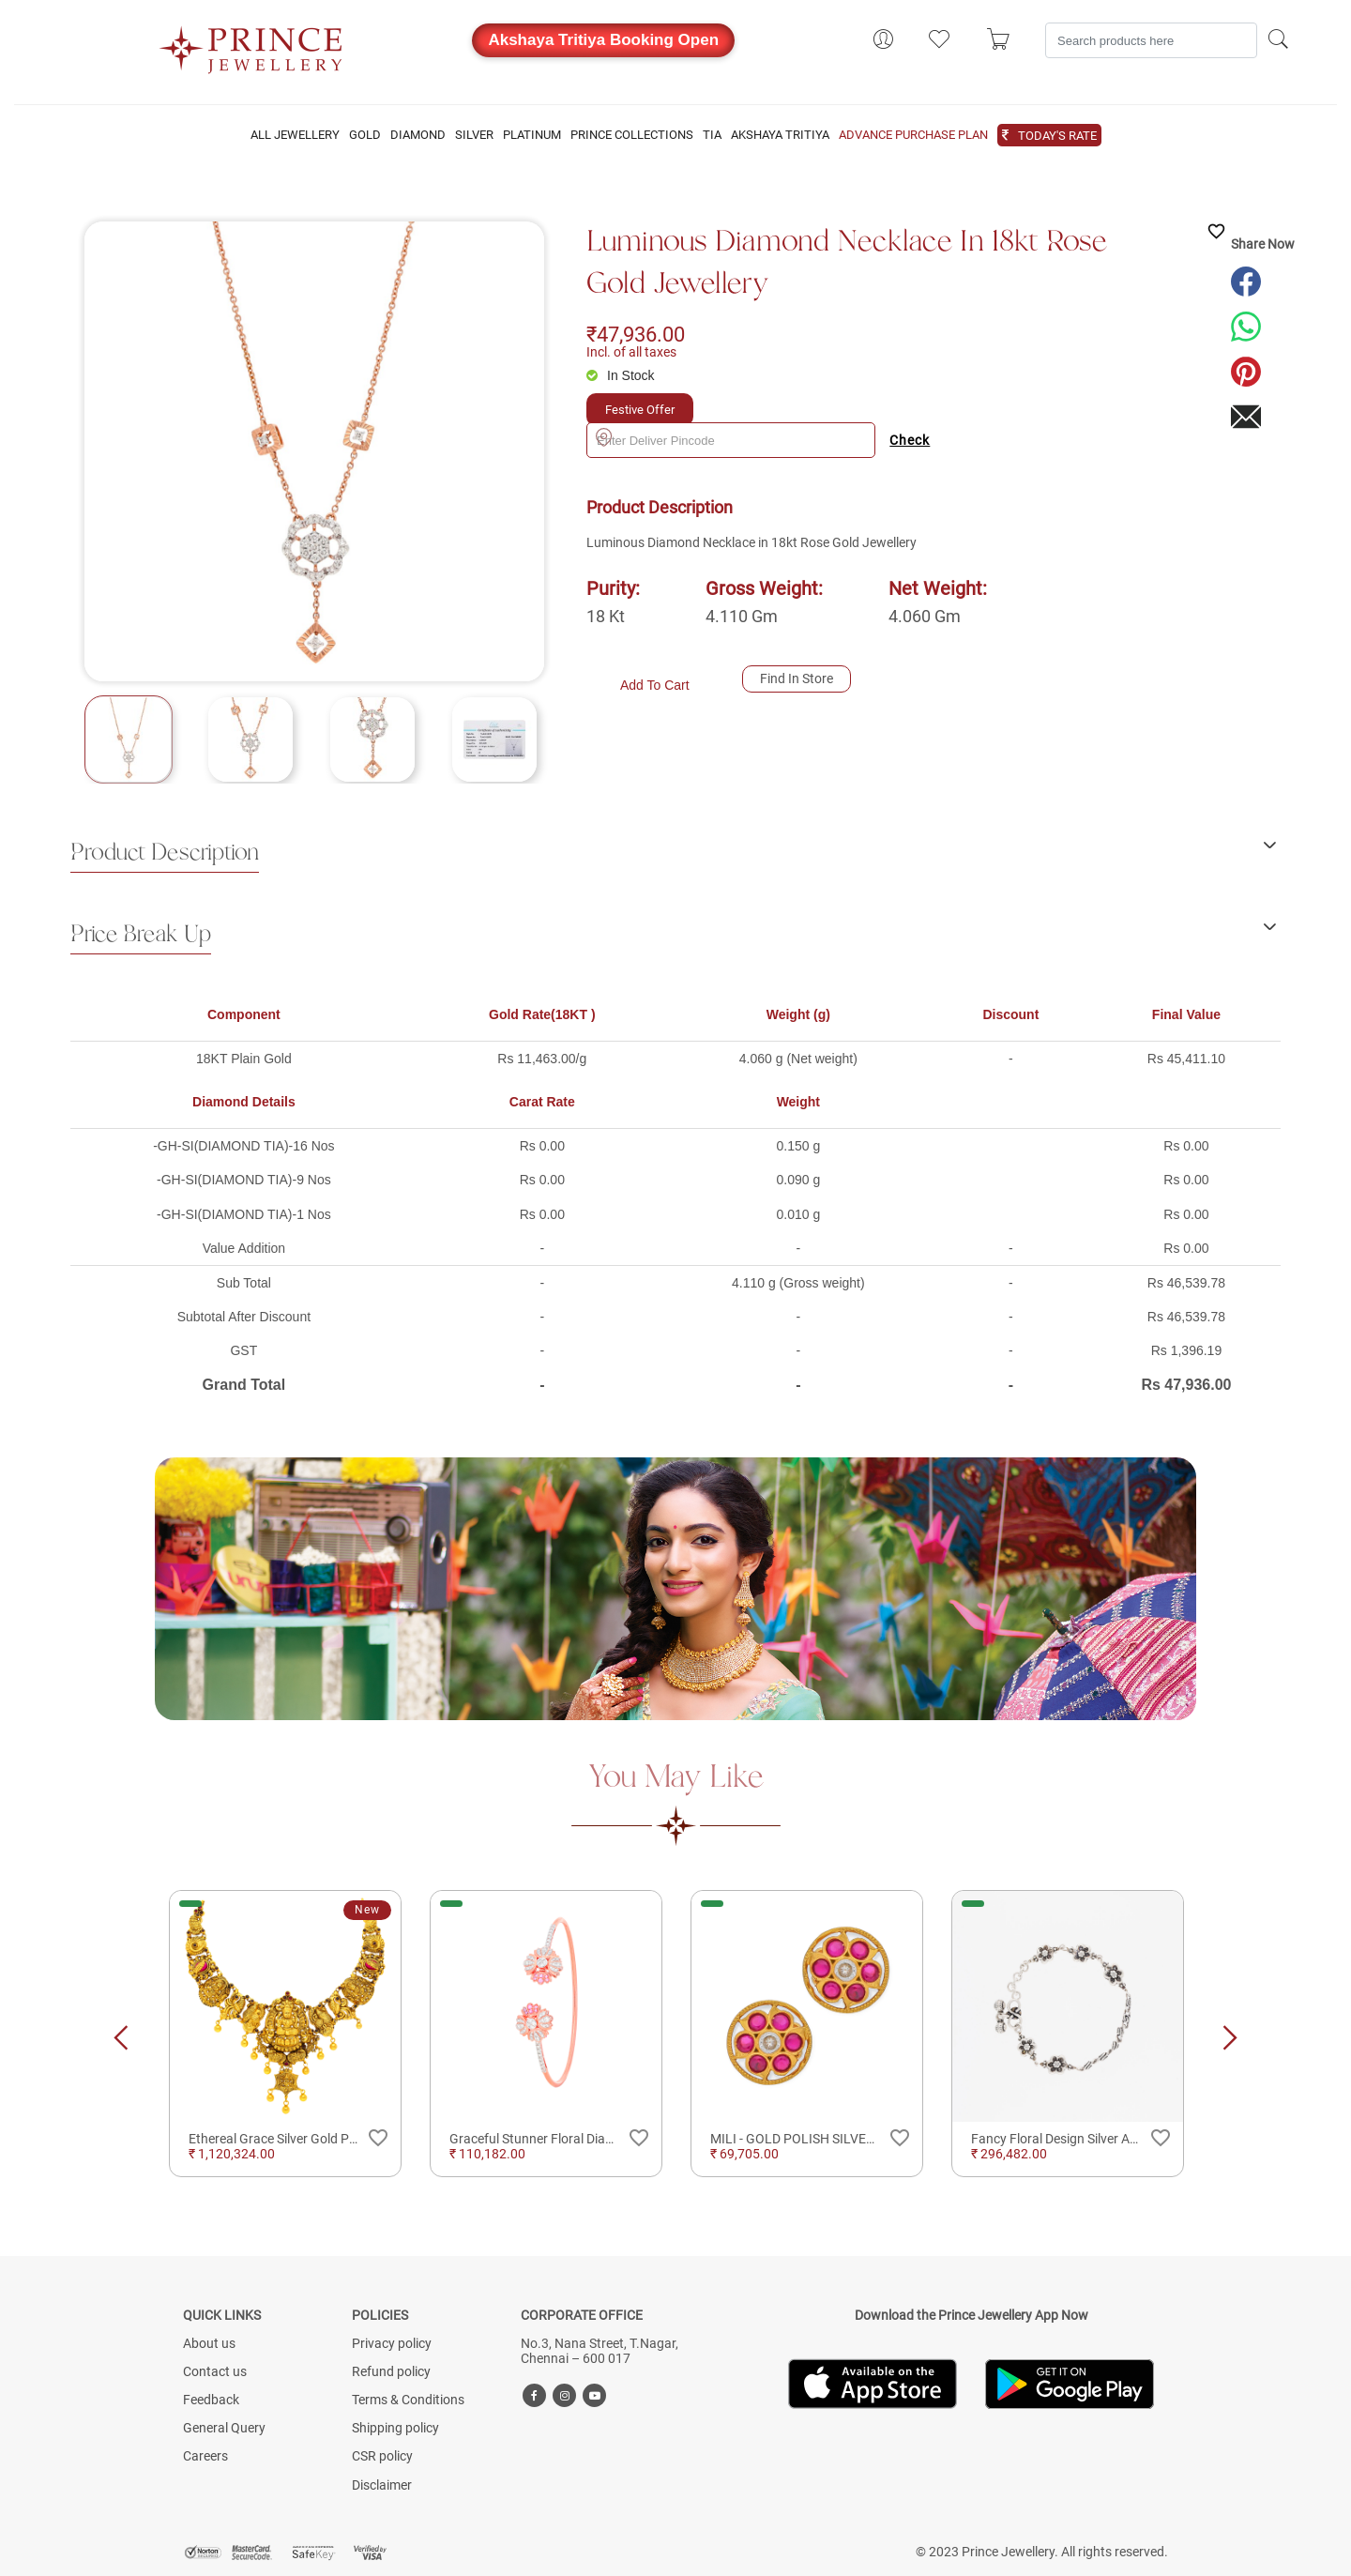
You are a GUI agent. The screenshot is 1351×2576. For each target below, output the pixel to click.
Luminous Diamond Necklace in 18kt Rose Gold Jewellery (846, 263)
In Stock (631, 375)
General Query (224, 2427)
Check (909, 440)
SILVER (474, 135)
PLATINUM (532, 135)
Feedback (211, 2399)
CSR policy (382, 2455)
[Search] (1151, 40)
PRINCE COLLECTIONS (631, 135)
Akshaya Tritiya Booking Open (603, 40)
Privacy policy (392, 2343)
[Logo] (251, 44)
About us (209, 2343)
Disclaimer (382, 2484)
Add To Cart (655, 685)
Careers (205, 2455)
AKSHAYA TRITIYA (780, 135)
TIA (712, 135)
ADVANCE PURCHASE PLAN (913, 135)
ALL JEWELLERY (295, 135)
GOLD (365, 135)
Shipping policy (395, 2427)
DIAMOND (418, 135)
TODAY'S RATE (1057, 136)
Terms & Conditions (408, 2399)
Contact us (215, 2371)
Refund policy (391, 2371)
